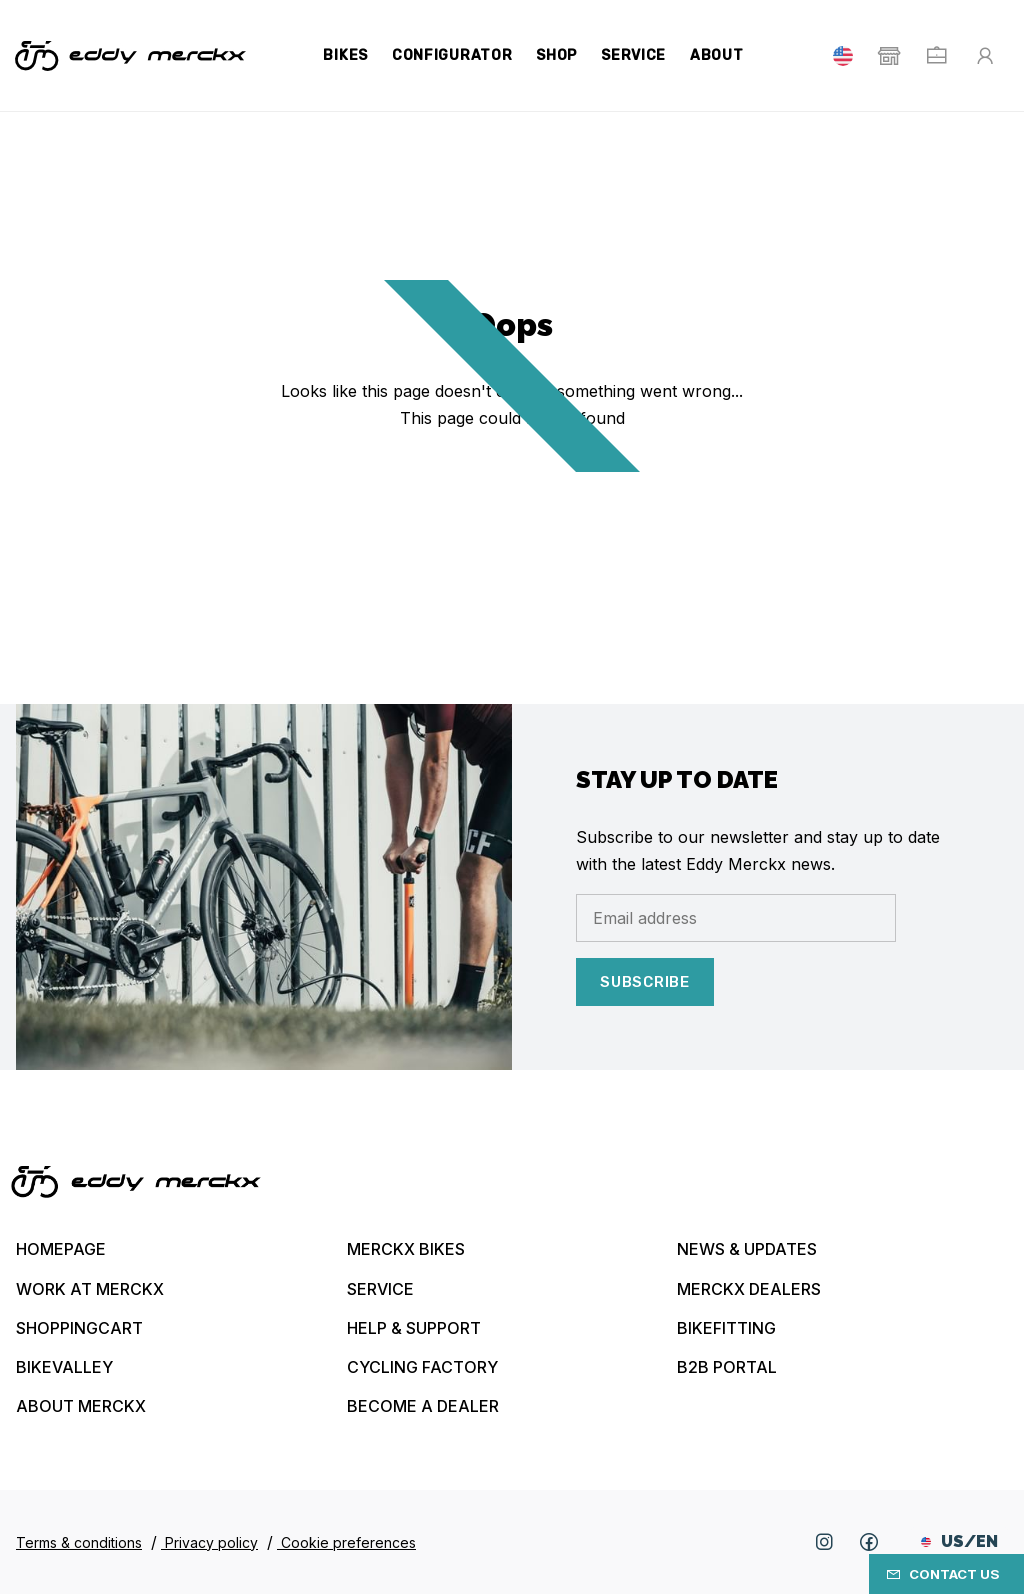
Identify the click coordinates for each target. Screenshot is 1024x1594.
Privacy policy (209, 1542)
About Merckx (81, 1406)
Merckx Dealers (749, 1289)
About (717, 55)
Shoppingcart (79, 1328)
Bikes (345, 55)
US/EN (959, 1541)
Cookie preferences (346, 1542)
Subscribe (645, 982)
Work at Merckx (90, 1289)
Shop (556, 55)
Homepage (61, 1249)
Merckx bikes (406, 1249)
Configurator (452, 55)
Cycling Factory (422, 1367)
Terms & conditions (79, 1542)
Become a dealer (423, 1406)
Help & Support (414, 1328)
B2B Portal (727, 1367)
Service (633, 55)
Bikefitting (726, 1328)
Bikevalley (64, 1367)
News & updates (747, 1249)
